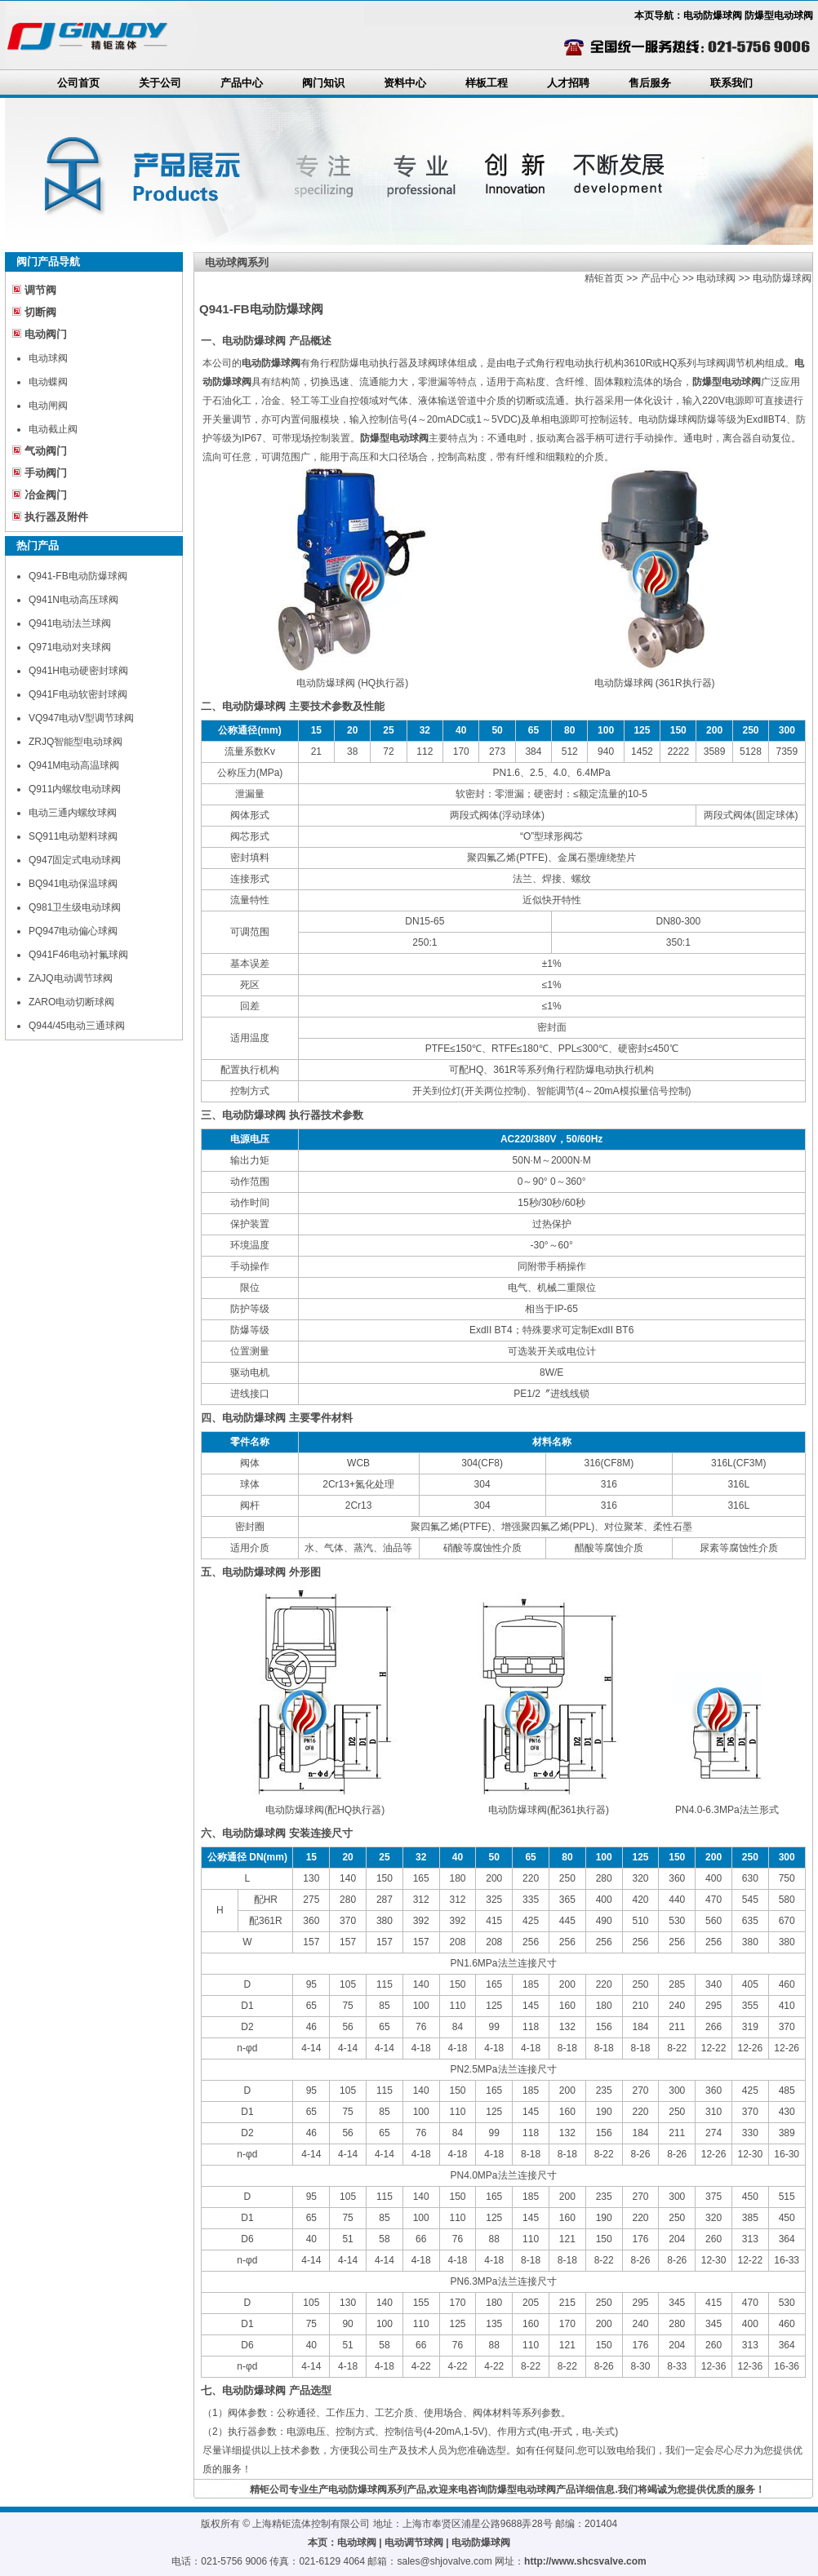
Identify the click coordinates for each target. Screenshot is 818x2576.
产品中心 (241, 83)
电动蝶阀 (48, 382)
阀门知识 (323, 83)
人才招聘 (568, 83)
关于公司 (160, 83)
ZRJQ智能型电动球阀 (75, 741)
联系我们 (731, 83)
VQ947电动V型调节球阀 (81, 718)
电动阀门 (45, 334)
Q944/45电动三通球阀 (77, 1025)
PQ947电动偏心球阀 (73, 931)
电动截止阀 (53, 429)
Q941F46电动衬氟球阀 (78, 954)
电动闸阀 (48, 405)
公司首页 (78, 83)
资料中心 (405, 83)
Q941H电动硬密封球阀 (78, 670)
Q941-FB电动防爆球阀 (78, 576)
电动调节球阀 (414, 2542)
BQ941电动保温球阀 (73, 883)
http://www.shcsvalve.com (585, 2561)
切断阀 (40, 312)
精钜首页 (604, 278)
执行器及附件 (56, 517)
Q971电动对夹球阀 (70, 647)
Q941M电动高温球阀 (74, 765)
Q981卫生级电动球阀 (75, 907)
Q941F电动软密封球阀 (78, 694)
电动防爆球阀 (782, 278)
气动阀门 (45, 451)
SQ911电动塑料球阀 (73, 836)
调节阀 (40, 290)
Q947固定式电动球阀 (75, 860)
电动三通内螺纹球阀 (73, 812)
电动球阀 (48, 358)
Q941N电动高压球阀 (73, 599)
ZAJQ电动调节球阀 (71, 978)
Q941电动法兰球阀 (70, 623)
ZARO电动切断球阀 (71, 1002)
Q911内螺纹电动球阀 (75, 789)
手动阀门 (45, 473)
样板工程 (486, 83)
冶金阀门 (45, 495)
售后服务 (650, 83)
